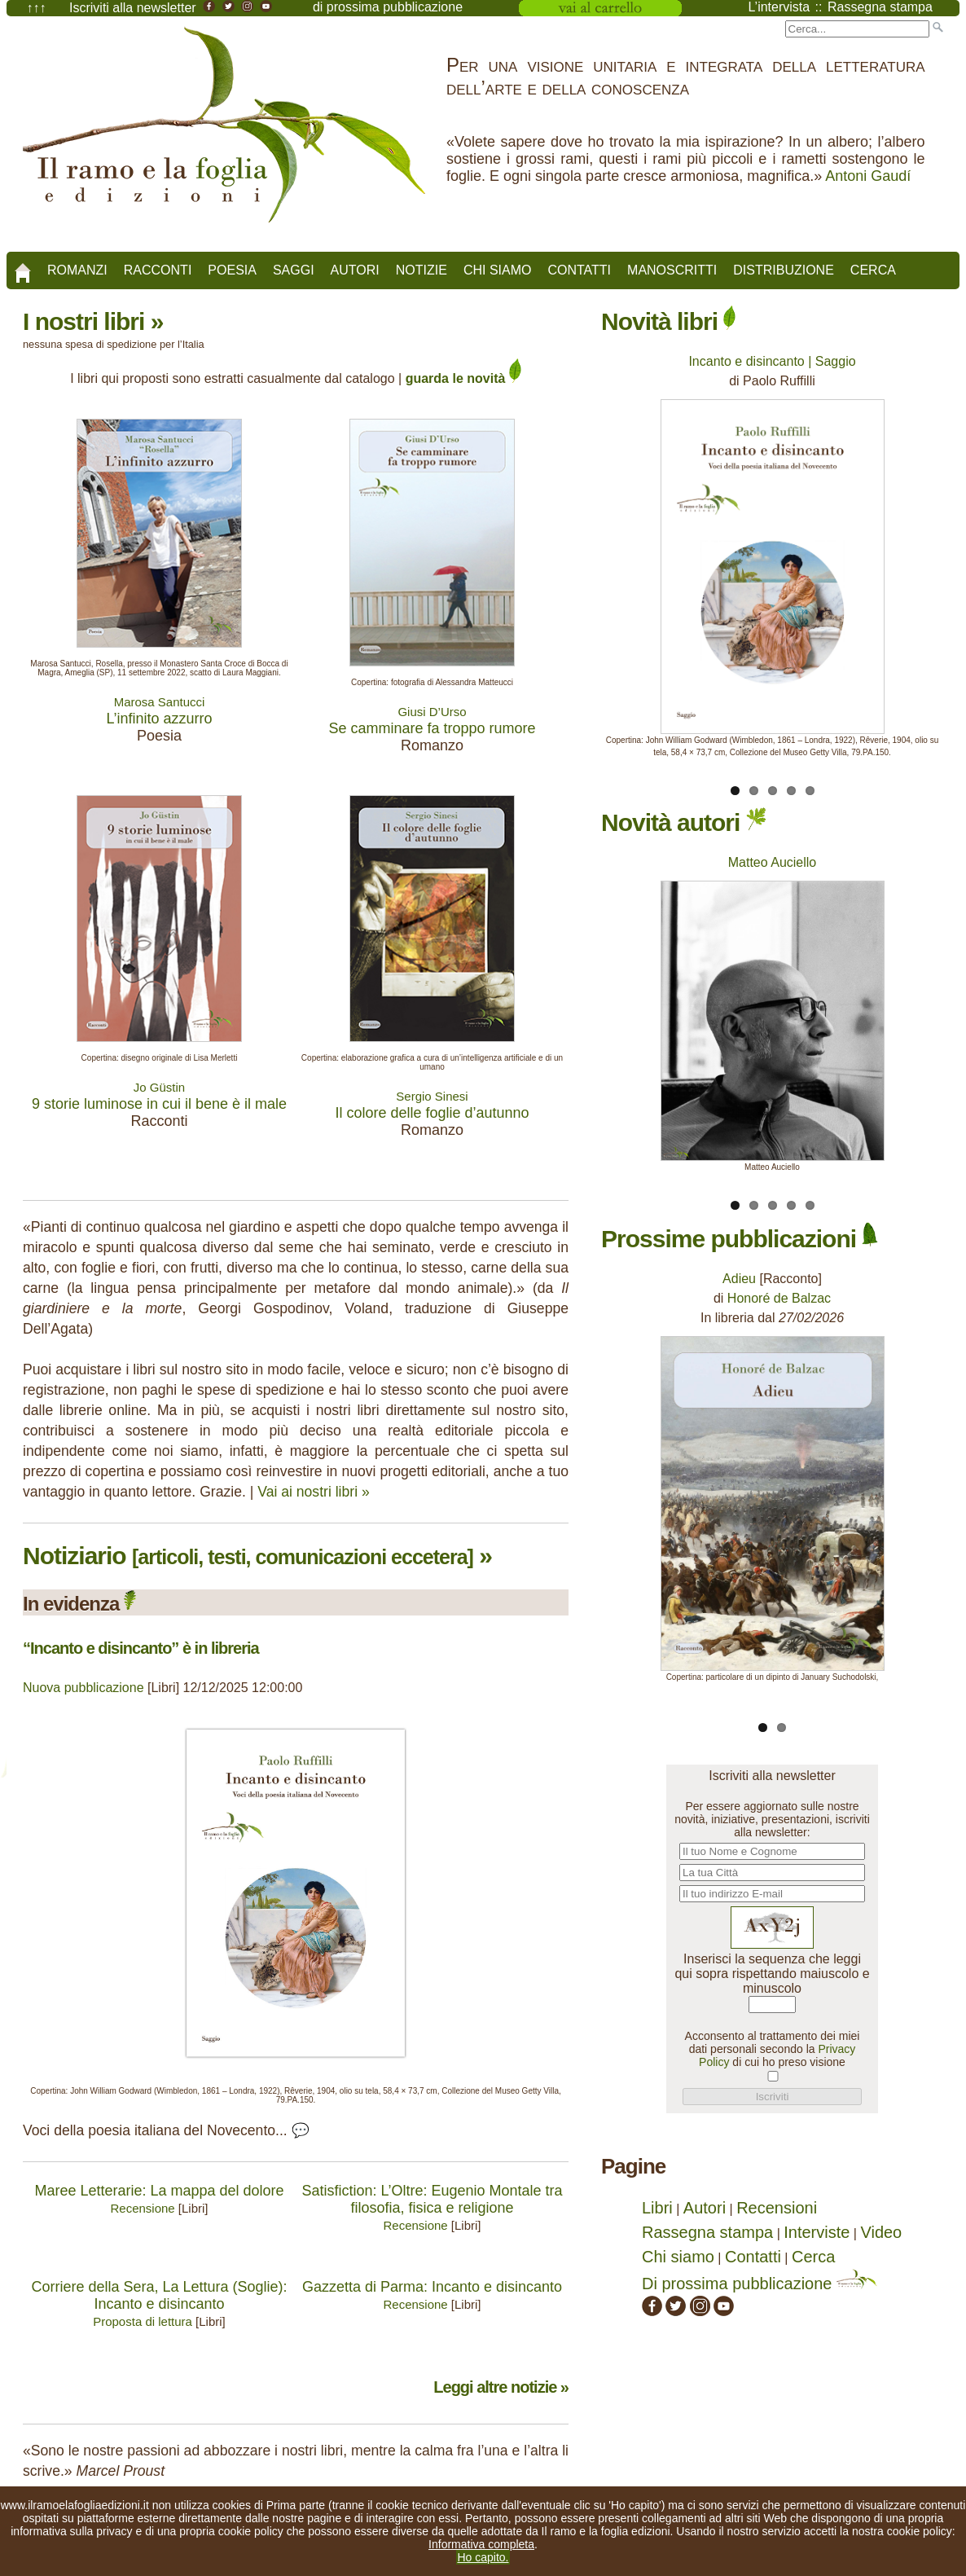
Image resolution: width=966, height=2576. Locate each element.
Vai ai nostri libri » (313, 1492)
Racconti (158, 270)
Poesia (232, 270)
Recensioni (776, 2208)
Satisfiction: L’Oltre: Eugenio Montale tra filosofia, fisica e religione (431, 2199)
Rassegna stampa (707, 2232)
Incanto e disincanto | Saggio (771, 361)
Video (881, 2232)
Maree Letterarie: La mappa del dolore (158, 2191)
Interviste (817, 2232)
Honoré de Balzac (779, 1298)
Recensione (142, 2208)
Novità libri (668, 321)
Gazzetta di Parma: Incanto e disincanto (432, 2287)
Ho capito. (482, 2557)
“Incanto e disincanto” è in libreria (141, 1648)
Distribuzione (783, 270)
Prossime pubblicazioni (739, 1238)
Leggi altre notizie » (501, 2387)
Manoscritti (672, 270)
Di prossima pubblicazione (759, 2283)
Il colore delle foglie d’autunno (432, 1113)
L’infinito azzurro (159, 718)
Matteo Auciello (772, 862)
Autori (355, 270)
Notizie (421, 270)
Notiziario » (257, 1555)
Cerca (873, 270)
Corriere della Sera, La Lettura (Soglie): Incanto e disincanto (159, 2295)
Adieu (739, 1279)
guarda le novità (463, 378)
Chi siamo (497, 270)
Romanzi (77, 270)
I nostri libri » (93, 321)
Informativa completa (481, 2544)
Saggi (293, 270)
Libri (657, 2208)
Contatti (579, 270)
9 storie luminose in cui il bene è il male (159, 1104)
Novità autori (683, 822)
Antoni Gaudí (868, 176)
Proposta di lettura (142, 2321)
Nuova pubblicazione (83, 1688)
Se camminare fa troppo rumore (431, 728)
